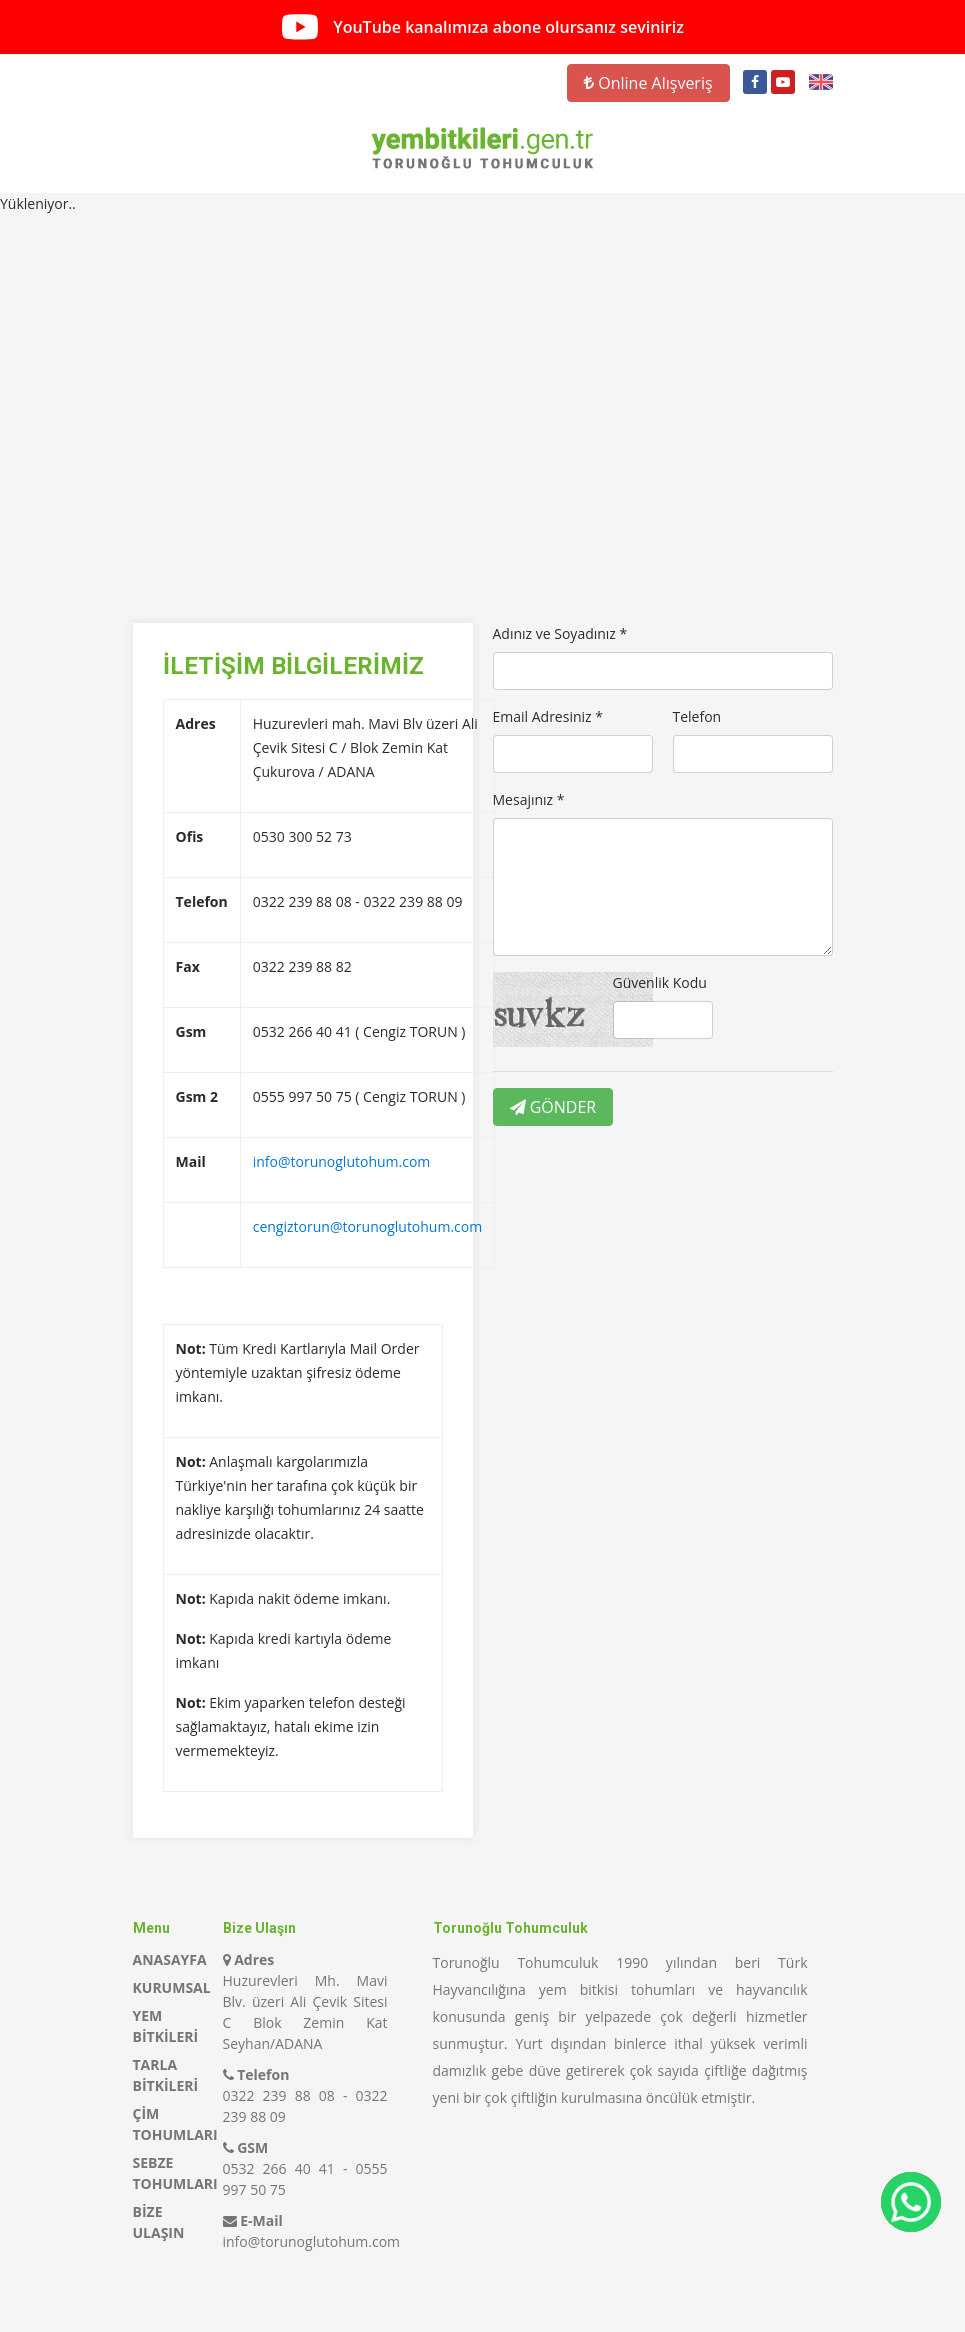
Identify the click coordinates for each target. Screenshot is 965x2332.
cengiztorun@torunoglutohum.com (367, 1226)
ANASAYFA (170, 1959)
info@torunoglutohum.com (342, 1161)
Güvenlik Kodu (660, 982)
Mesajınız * (529, 799)
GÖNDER (553, 1107)
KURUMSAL (172, 1987)
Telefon (697, 716)
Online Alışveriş (648, 83)
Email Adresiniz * (548, 716)
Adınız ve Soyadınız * (560, 633)
